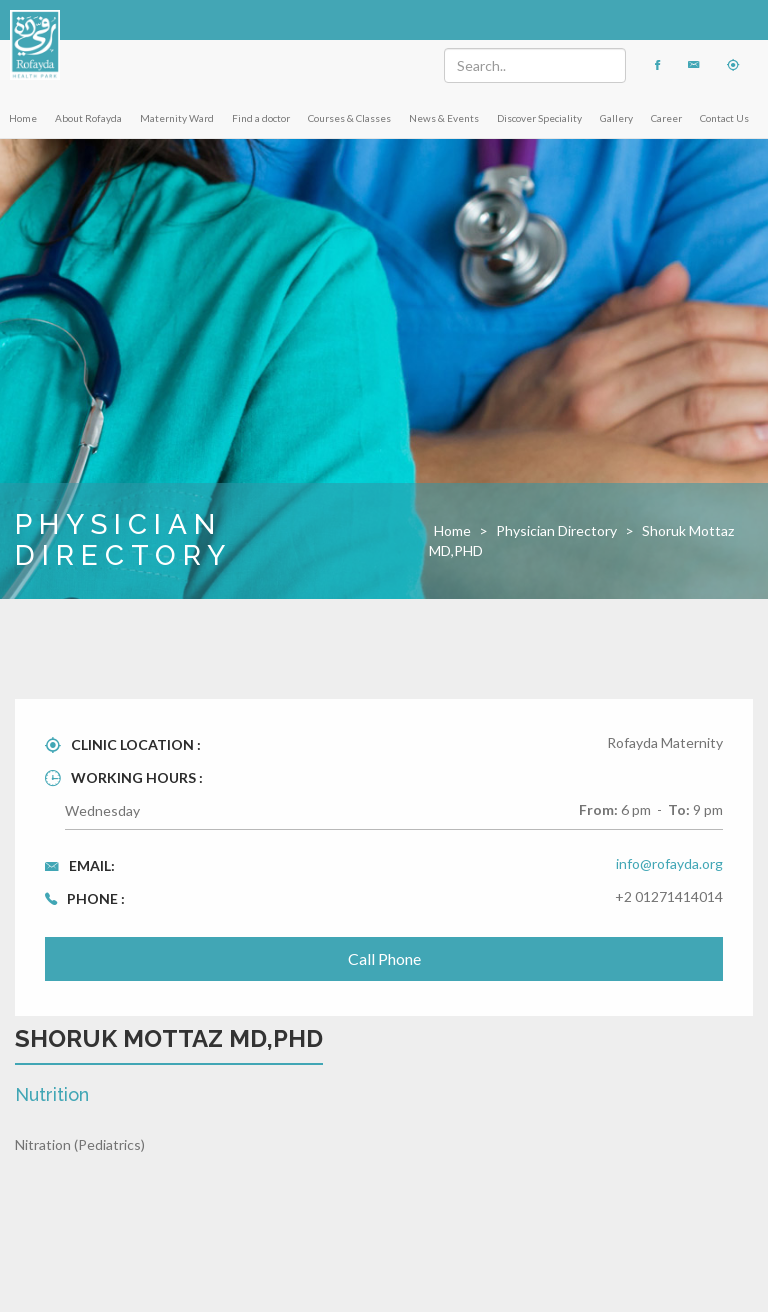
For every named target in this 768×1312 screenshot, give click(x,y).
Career (666, 118)
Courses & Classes (349, 118)
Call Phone (384, 958)
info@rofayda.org (669, 863)
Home (23, 118)
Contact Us (724, 118)
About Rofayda (88, 118)
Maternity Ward (177, 118)
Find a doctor (261, 118)
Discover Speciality (539, 118)
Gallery (616, 118)
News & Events (444, 118)
